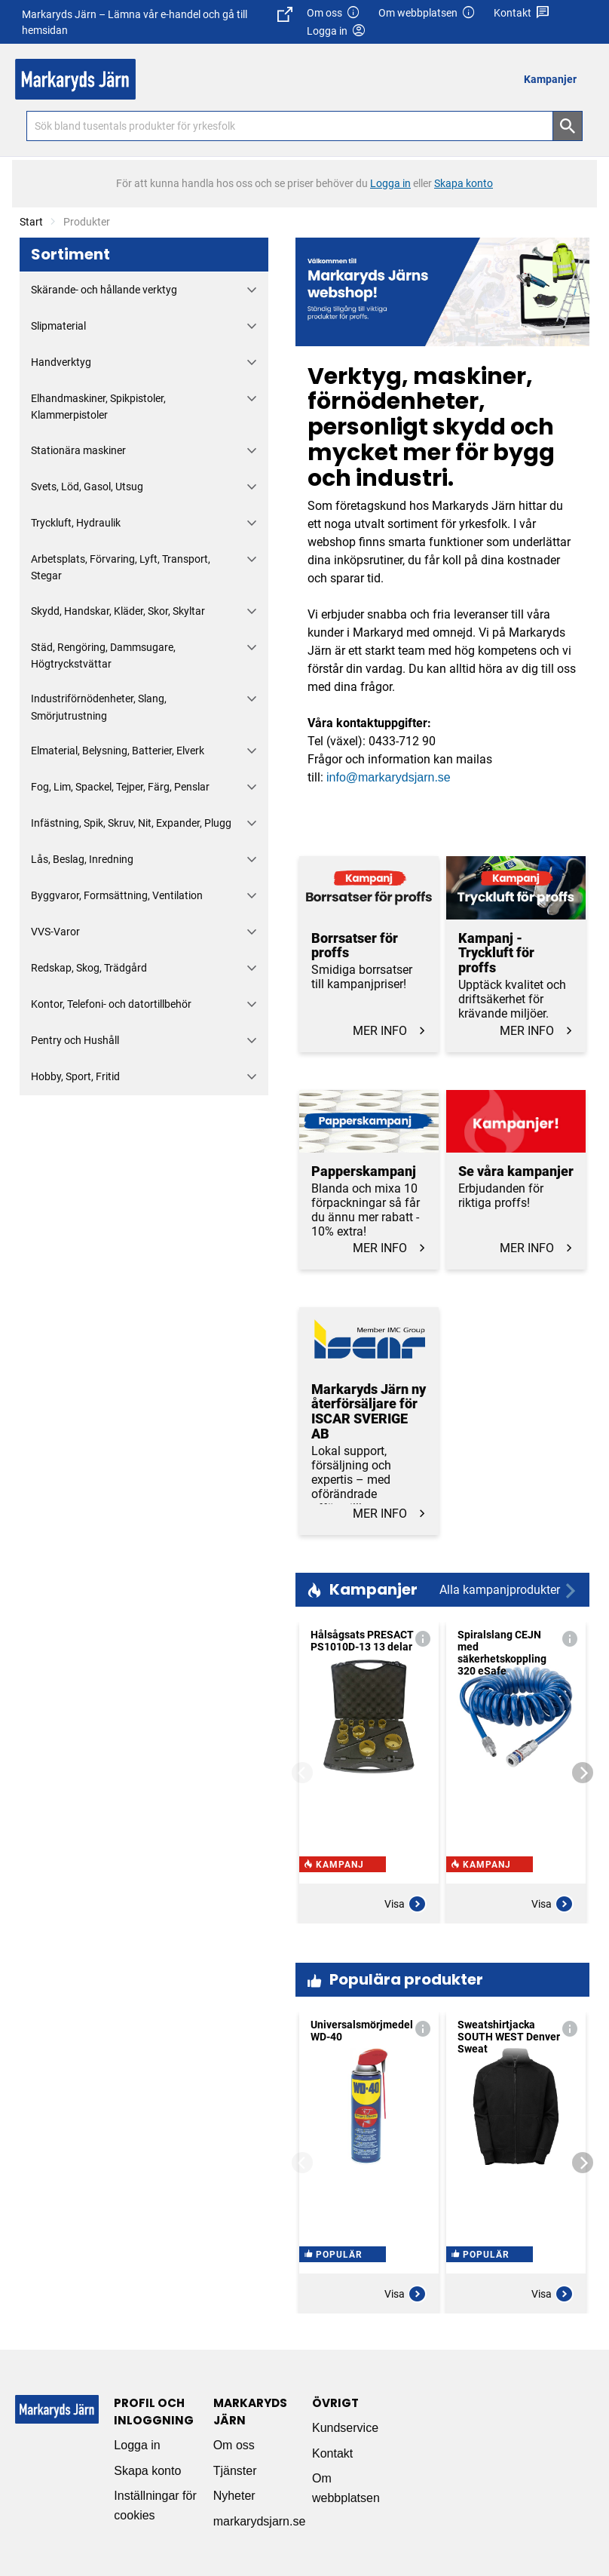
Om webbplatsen (427, 13)
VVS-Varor (55, 932)
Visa (405, 1904)
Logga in (137, 2445)
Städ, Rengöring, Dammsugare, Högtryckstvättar (103, 655)
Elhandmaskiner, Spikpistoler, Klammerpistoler (98, 406)
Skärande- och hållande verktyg (104, 290)
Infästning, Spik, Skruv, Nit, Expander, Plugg (131, 823)
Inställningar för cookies (155, 2505)
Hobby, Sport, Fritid (75, 1076)
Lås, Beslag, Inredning (82, 859)
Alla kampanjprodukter (508, 1590)
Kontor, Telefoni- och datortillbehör (111, 1004)
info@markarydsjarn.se (388, 777)
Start (31, 222)
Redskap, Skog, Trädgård (89, 968)
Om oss (334, 13)
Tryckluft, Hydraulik (76, 523)
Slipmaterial (58, 326)
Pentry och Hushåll (75, 1040)
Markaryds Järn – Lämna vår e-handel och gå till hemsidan (157, 21)
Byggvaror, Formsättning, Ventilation (117, 895)
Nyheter (234, 2495)
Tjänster (235, 2470)
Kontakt (522, 13)
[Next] (582, 1772)
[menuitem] (554, 79)
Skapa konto (147, 2470)
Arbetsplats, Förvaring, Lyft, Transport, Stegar (120, 567)
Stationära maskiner (78, 450)
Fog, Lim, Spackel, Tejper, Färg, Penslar (120, 787)
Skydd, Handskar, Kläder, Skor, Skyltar (118, 611)
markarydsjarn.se (259, 2521)
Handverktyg (61, 362)
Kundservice (345, 2427)
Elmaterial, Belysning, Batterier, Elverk (117, 751)
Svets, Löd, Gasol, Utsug (87, 487)
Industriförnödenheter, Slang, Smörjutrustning (99, 706)
